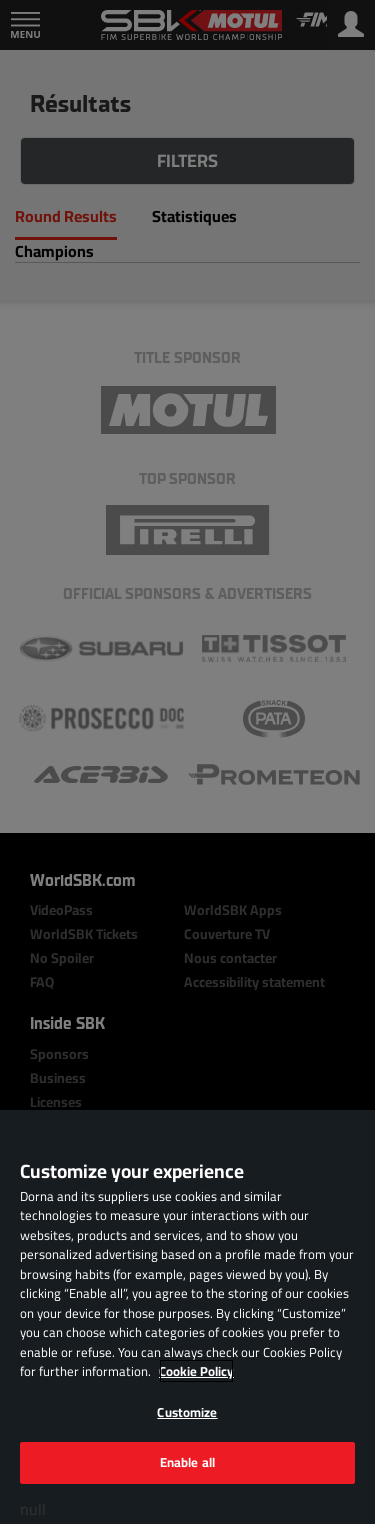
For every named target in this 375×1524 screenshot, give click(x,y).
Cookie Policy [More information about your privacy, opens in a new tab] (196, 1371)
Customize (187, 1412)
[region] (187, 1317)
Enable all (187, 1462)
